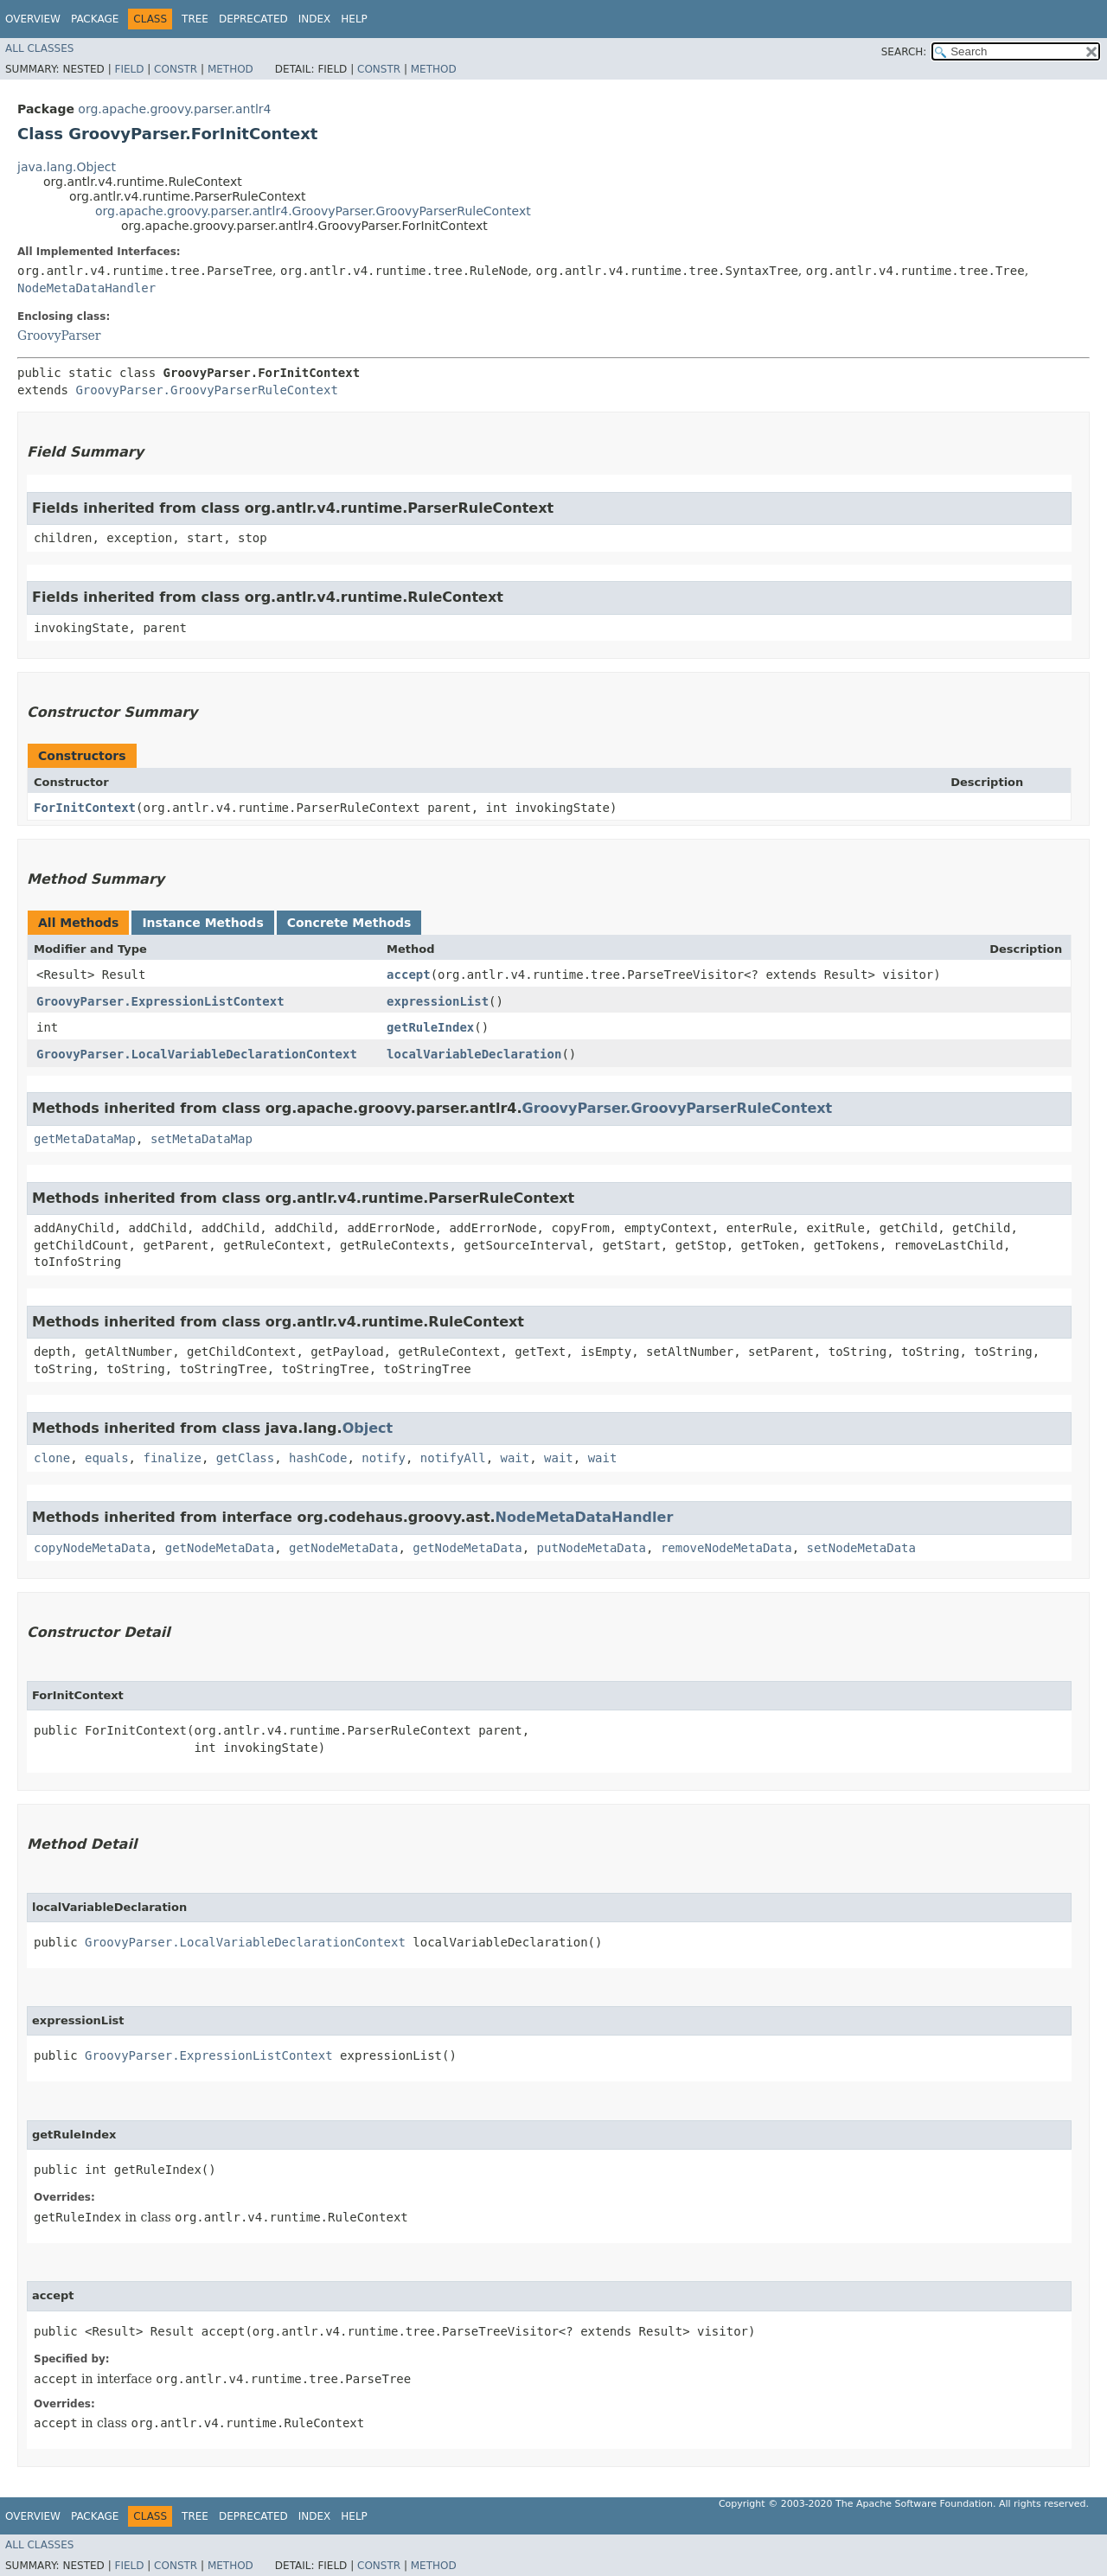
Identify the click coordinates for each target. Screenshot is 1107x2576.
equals (107, 1458)
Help (354, 19)
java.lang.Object (66, 167)
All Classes (39, 48)
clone (52, 1458)
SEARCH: (904, 52)
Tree (195, 19)
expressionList (438, 1001)
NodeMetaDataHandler (86, 288)
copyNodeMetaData (92, 1548)
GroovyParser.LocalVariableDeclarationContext (196, 1054)
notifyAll (453, 1458)
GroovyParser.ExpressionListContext (160, 1001)
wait (515, 1458)
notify (384, 1458)
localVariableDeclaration (474, 1054)
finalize (172, 1458)
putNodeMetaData (591, 1548)
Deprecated (253, 19)
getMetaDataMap (85, 1139)
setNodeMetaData (860, 1548)
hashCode (318, 1458)
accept (409, 974)
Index (314, 19)
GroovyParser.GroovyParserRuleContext (206, 390)
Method (230, 69)
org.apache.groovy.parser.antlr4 (174, 109)
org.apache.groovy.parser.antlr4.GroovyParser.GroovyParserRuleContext (313, 211)
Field (129, 69)
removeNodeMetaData (726, 1548)
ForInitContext (85, 808)
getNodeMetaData (219, 1548)
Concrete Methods (349, 923)
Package (94, 19)
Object (368, 1428)
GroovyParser (59, 335)
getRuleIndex (430, 1027)
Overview (33, 19)
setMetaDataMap (201, 1139)
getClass (245, 1458)
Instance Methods (202, 923)
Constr (175, 69)
